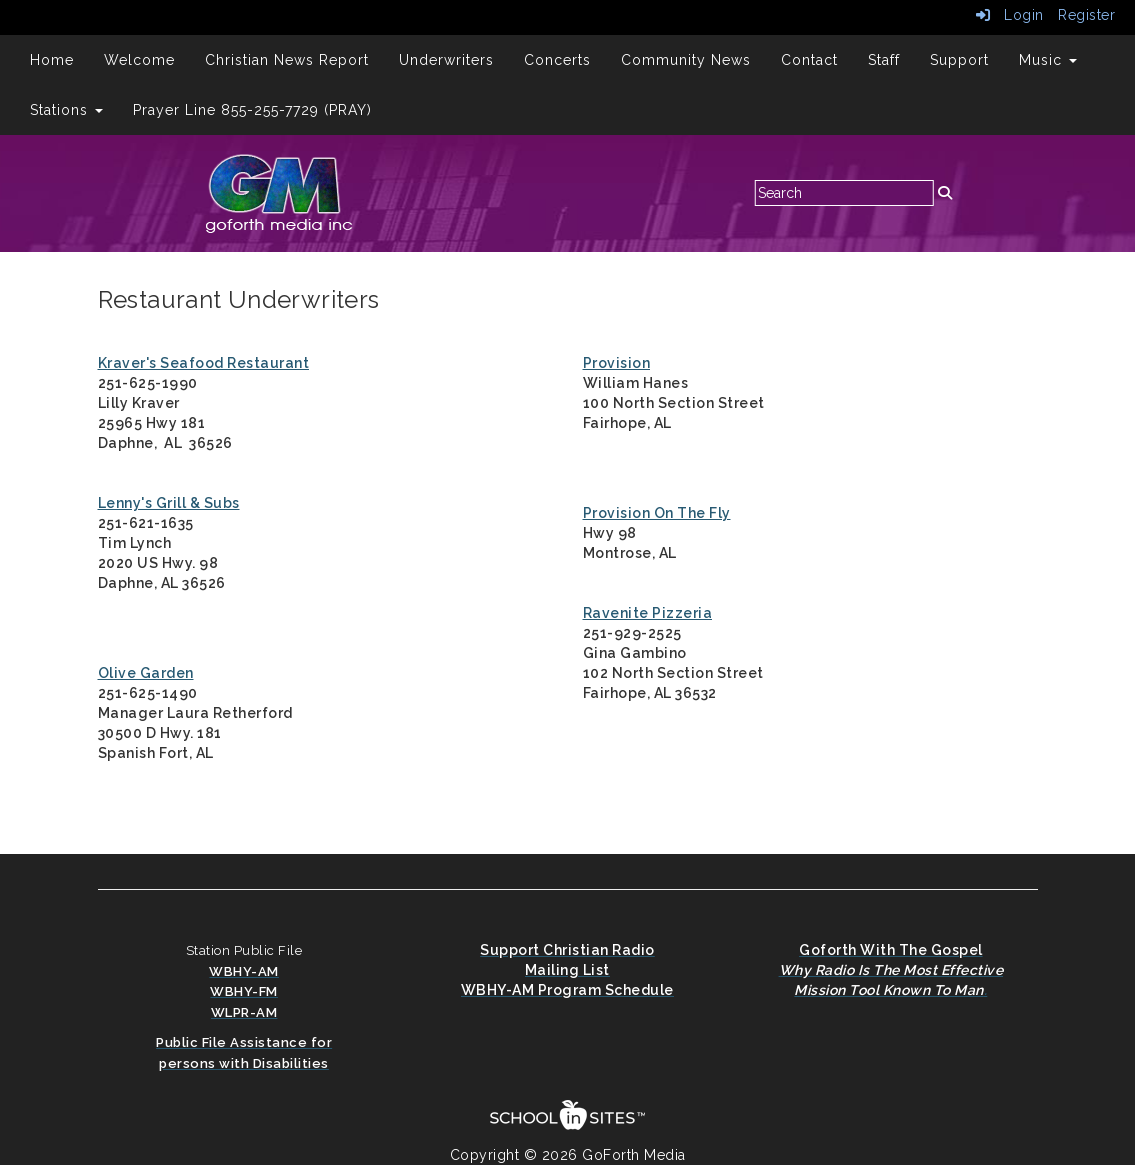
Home (52, 60)
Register (1086, 15)
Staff (884, 60)
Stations (66, 110)
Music (1048, 60)
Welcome (139, 60)
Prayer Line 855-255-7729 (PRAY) (252, 110)
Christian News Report (287, 60)
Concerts (557, 60)
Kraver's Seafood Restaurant (204, 363)
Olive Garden (146, 673)
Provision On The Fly (657, 513)
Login (1010, 15)
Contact (809, 60)
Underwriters (446, 60)
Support (959, 60)
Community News (686, 60)
